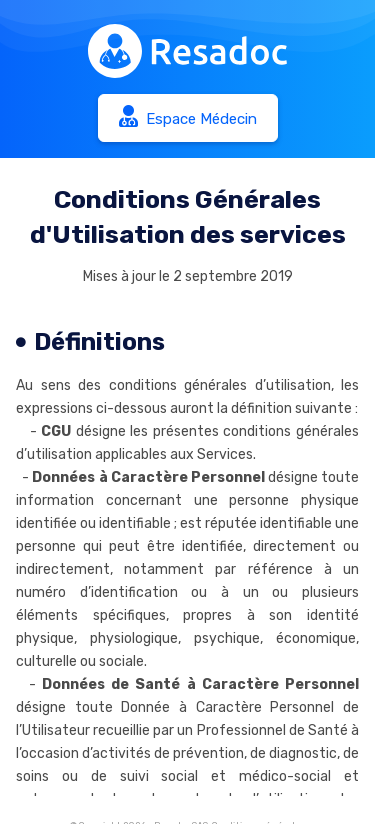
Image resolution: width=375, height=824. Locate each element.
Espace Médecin (188, 116)
